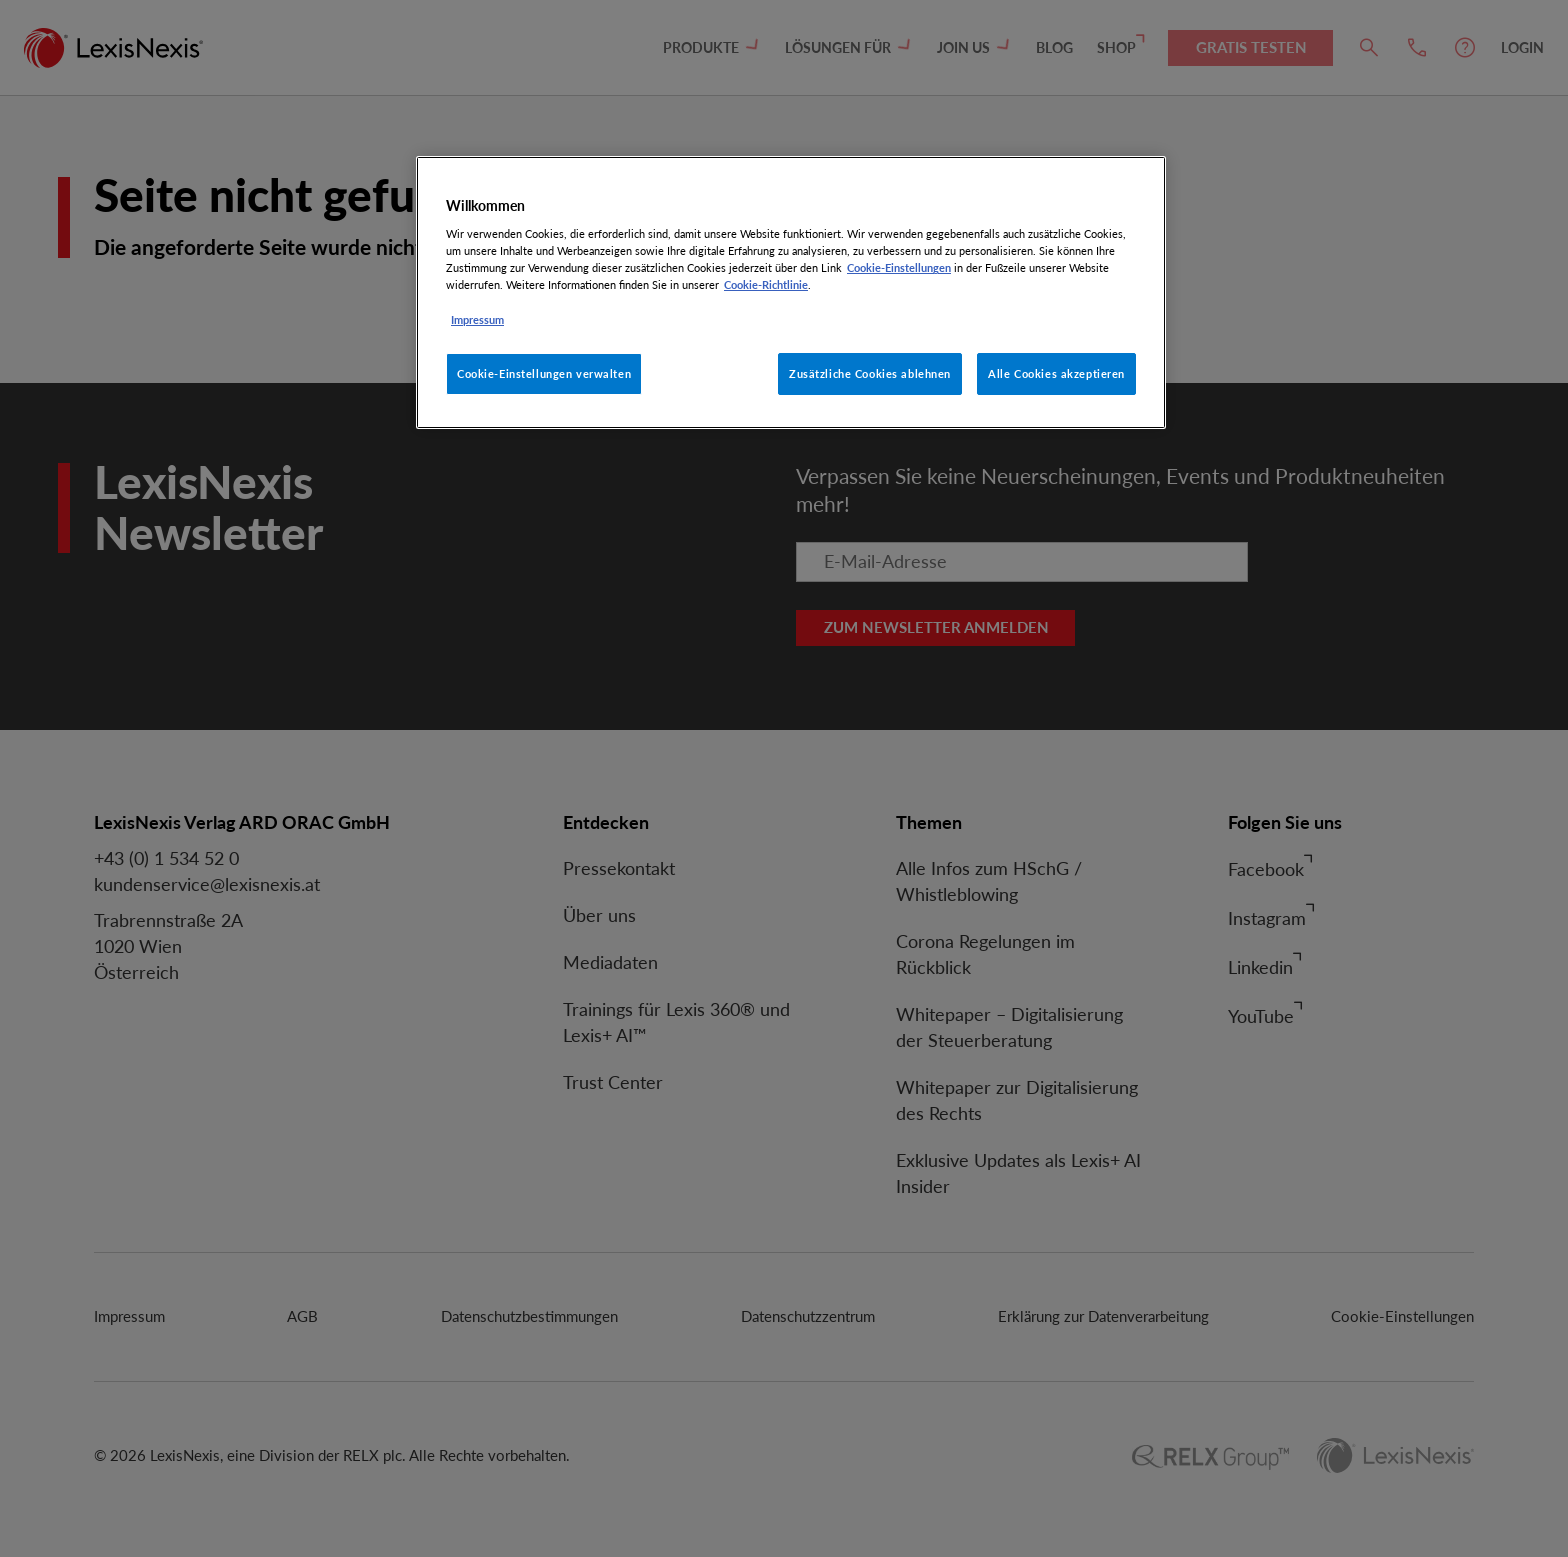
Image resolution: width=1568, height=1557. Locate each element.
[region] (791, 292)
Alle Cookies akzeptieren (1056, 373)
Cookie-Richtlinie (766, 284)
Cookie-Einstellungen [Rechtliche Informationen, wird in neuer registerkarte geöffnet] (899, 267)
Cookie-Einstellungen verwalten (544, 373)
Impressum (477, 319)
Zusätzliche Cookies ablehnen (870, 373)
